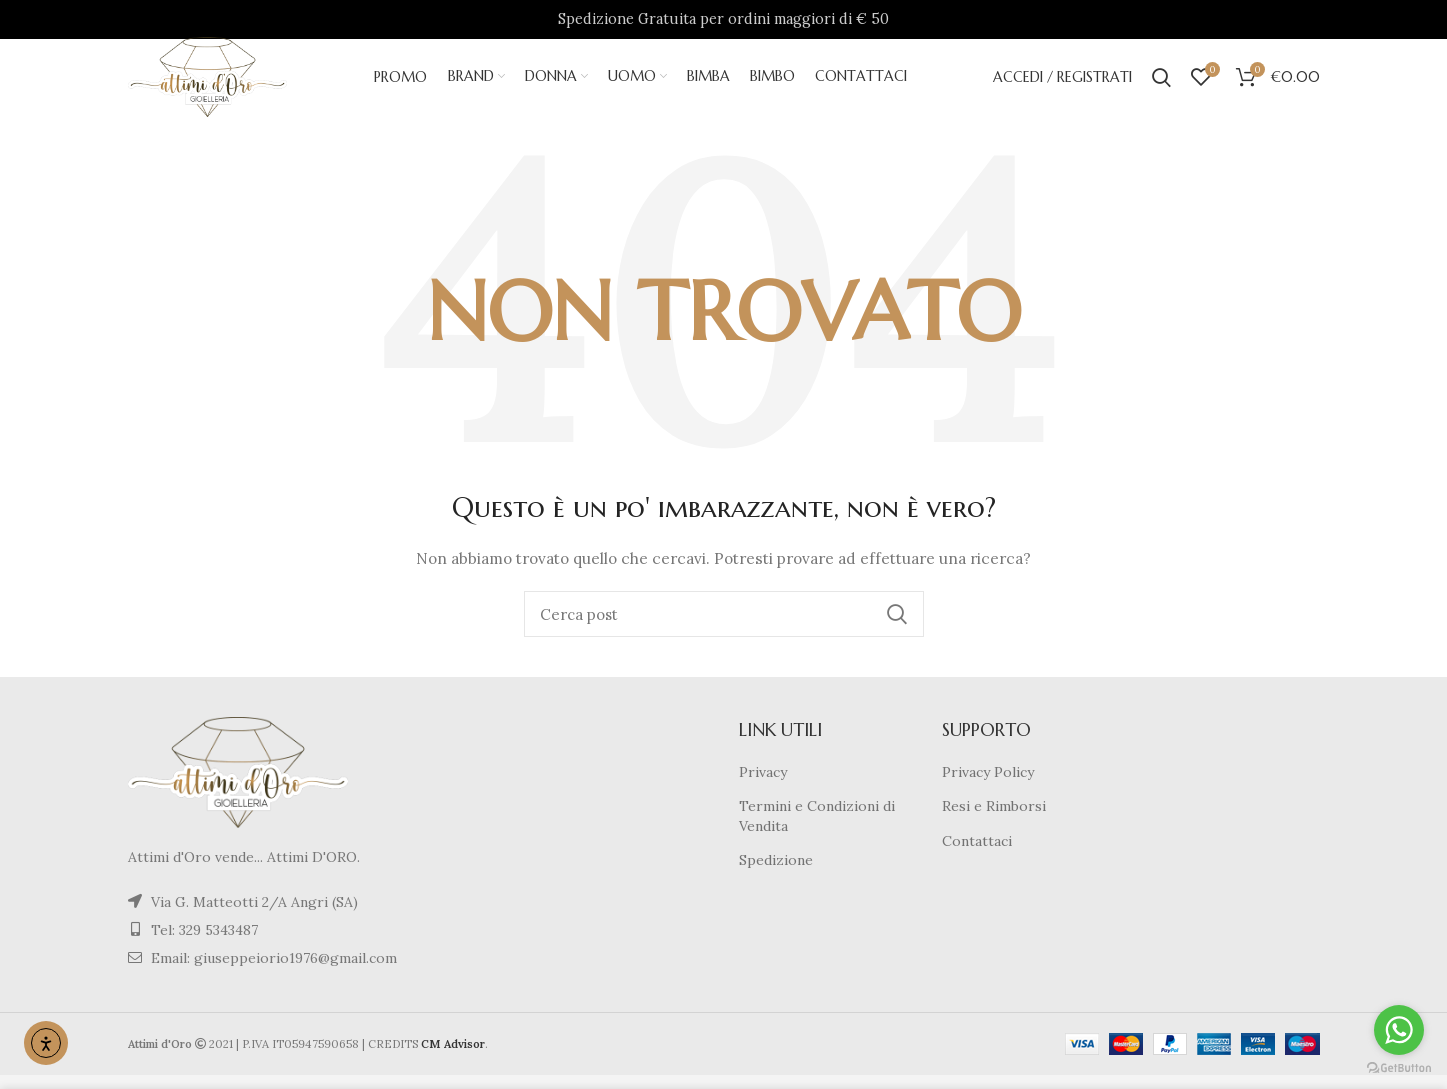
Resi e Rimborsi (994, 821)
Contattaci (977, 855)
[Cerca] (724, 629)
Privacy (763, 786)
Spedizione (776, 875)
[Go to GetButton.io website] (1399, 1068)
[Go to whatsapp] (1399, 1030)
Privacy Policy (988, 786)
